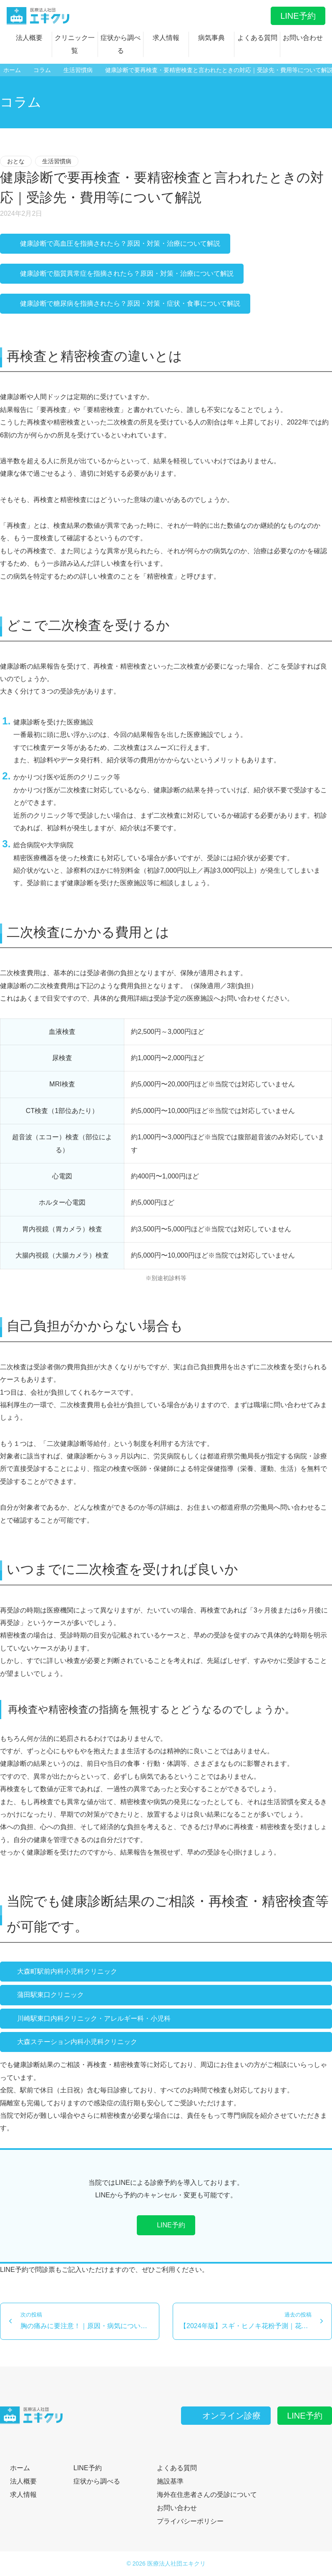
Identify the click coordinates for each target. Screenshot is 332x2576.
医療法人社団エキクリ (176, 2563)
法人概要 (29, 37)
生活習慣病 (56, 161)
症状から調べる (121, 44)
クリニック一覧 (75, 44)
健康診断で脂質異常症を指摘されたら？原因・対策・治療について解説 (122, 273)
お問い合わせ (303, 37)
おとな (16, 161)
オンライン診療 (226, 2415)
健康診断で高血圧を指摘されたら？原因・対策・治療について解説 (115, 243)
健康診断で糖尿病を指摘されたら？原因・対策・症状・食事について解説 (125, 303)
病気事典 (211, 37)
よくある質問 (257, 37)
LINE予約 (297, 15)
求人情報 (166, 37)
